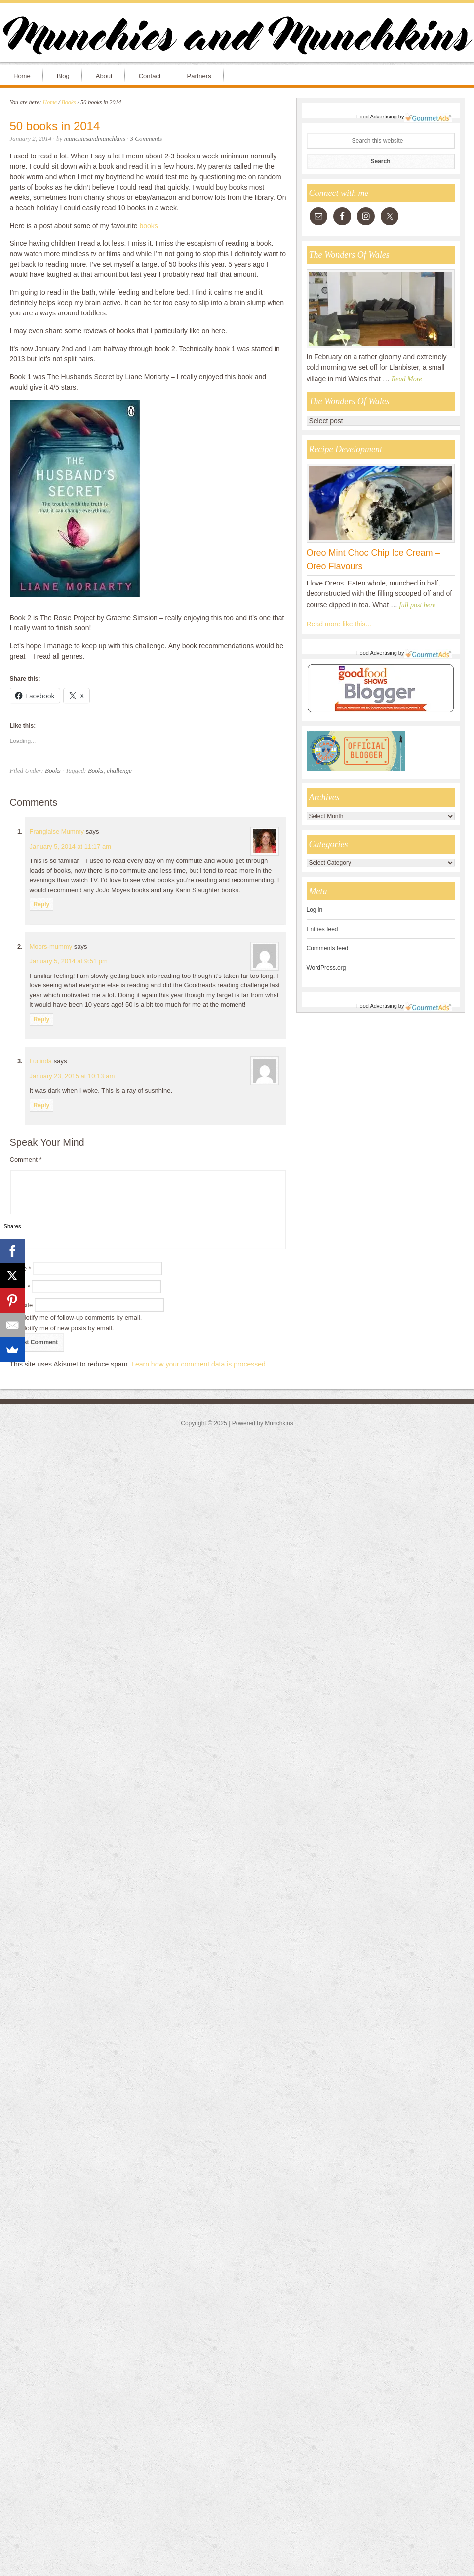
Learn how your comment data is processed (198, 1364)
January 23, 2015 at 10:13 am (72, 1076)
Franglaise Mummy (57, 831)
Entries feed (322, 929)
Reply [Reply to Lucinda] (42, 1105)
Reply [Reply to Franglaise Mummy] (42, 904)
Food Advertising (376, 116)
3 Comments (146, 138)
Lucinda (41, 1061)
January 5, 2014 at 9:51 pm (69, 961)
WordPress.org (326, 967)
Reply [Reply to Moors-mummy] (42, 1019)
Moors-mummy (51, 946)
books (149, 226)
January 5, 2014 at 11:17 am (71, 846)
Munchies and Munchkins (237, 37)
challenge (119, 770)
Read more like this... (339, 624)
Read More (407, 379)
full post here (417, 605)
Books (53, 770)
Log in (315, 909)
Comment (26, 1159)
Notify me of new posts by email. (67, 1328)
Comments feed (328, 948)
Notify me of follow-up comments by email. (81, 1317)
